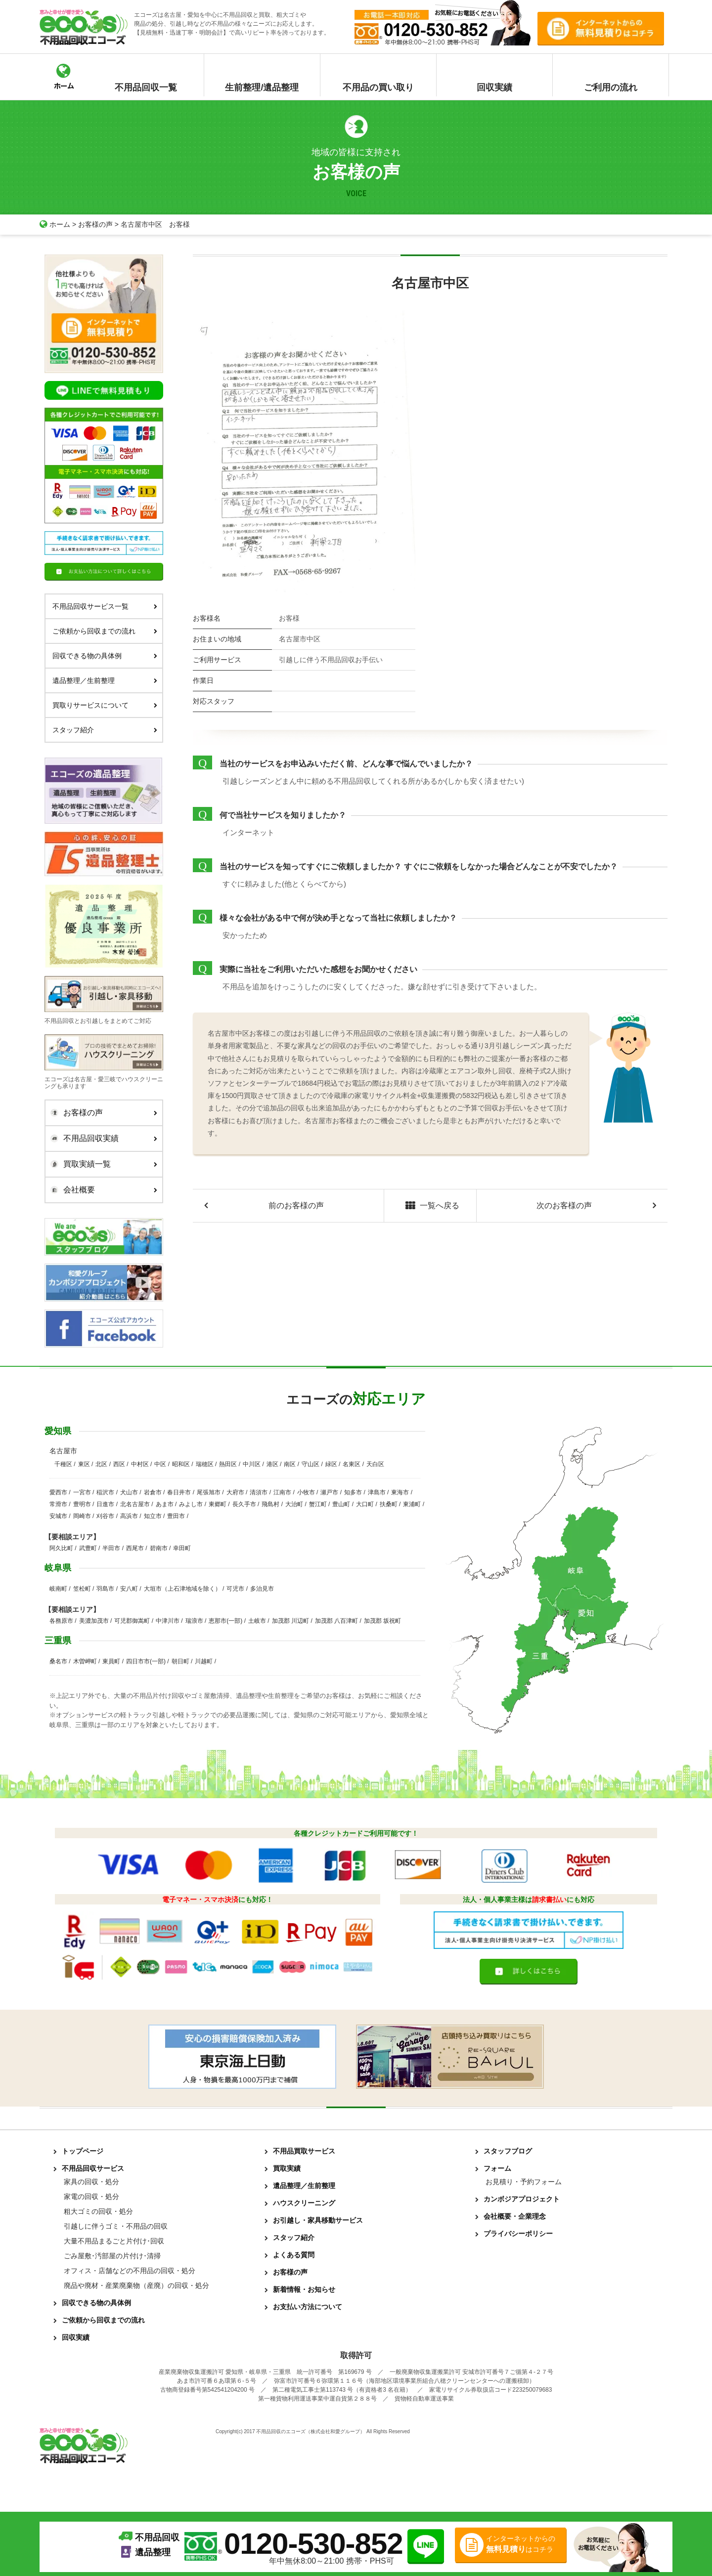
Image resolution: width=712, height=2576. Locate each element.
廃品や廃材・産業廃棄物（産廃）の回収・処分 (136, 2285)
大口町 (365, 1504)
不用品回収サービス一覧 (104, 606)
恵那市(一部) (225, 1620)
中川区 (252, 1464)
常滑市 (58, 1504)
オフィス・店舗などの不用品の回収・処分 (129, 2271)
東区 (84, 1464)
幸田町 (182, 1548)
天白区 (375, 1464)
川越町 (204, 1661)
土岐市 (257, 1620)
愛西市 (58, 1492)
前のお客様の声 (296, 1205)
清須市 (258, 1492)
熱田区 (228, 1464)
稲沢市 (105, 1492)
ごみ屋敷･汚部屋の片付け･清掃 (112, 2256)
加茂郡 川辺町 (290, 1620)
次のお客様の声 (564, 1205)
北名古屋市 (135, 1504)
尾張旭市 (209, 1492)
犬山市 (129, 1492)
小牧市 (306, 1492)
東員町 (111, 1661)
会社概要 (101, 1189)
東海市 (400, 1492)
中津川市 (167, 1620)
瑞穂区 (205, 1464)
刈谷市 (105, 1516)
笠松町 (82, 1588)
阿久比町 (61, 1548)
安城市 (58, 1516)
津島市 (377, 1492)
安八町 (129, 1588)
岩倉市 (153, 1492)
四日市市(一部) (146, 1661)
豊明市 (82, 1504)
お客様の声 (95, 224)
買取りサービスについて (104, 705)
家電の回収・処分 (91, 2196)
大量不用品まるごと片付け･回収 (114, 2241)
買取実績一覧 (101, 1164)
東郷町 (217, 1504)
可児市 (235, 1588)
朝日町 (180, 1661)
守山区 (310, 1464)
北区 (101, 1464)
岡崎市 (82, 1516)
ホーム (55, 224)
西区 (119, 1464)
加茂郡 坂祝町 (382, 1620)
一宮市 (82, 1492)
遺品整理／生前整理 (104, 680)
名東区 (351, 1464)
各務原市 (61, 1620)
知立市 (153, 1516)
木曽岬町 (85, 1661)
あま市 (165, 1504)
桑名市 (58, 1661)
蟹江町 (318, 1504)
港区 (272, 1464)
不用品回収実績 (101, 1138)
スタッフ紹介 (104, 730)
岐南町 (58, 1588)
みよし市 (191, 1504)
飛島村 (270, 1504)
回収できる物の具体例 (104, 656)
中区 (160, 1464)
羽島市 (105, 1588)
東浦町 (412, 1504)
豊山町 (341, 1504)
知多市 (353, 1492)
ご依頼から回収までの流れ (104, 631)
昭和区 (181, 1464)
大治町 (294, 1504)
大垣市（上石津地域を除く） (182, 1588)
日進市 (105, 1504)
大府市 (235, 1492)
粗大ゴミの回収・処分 (98, 2211)
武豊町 (88, 1548)
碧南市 (159, 1548)
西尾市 (135, 1548)
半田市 (111, 1548)
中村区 (140, 1464)
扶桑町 (389, 1504)
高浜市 (129, 1516)
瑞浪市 (194, 1620)
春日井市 (179, 1492)
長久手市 (244, 1504)
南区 (290, 1464)
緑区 (331, 1464)
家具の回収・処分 (91, 2182)
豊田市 (176, 1516)
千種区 (63, 1464)
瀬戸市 (329, 1492)
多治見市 (262, 1588)
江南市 (282, 1492)
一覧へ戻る (429, 1206)
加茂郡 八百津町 (336, 1620)
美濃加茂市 (94, 1620)
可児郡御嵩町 (132, 1620)
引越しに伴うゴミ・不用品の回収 (116, 2226)
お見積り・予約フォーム (524, 2182)
